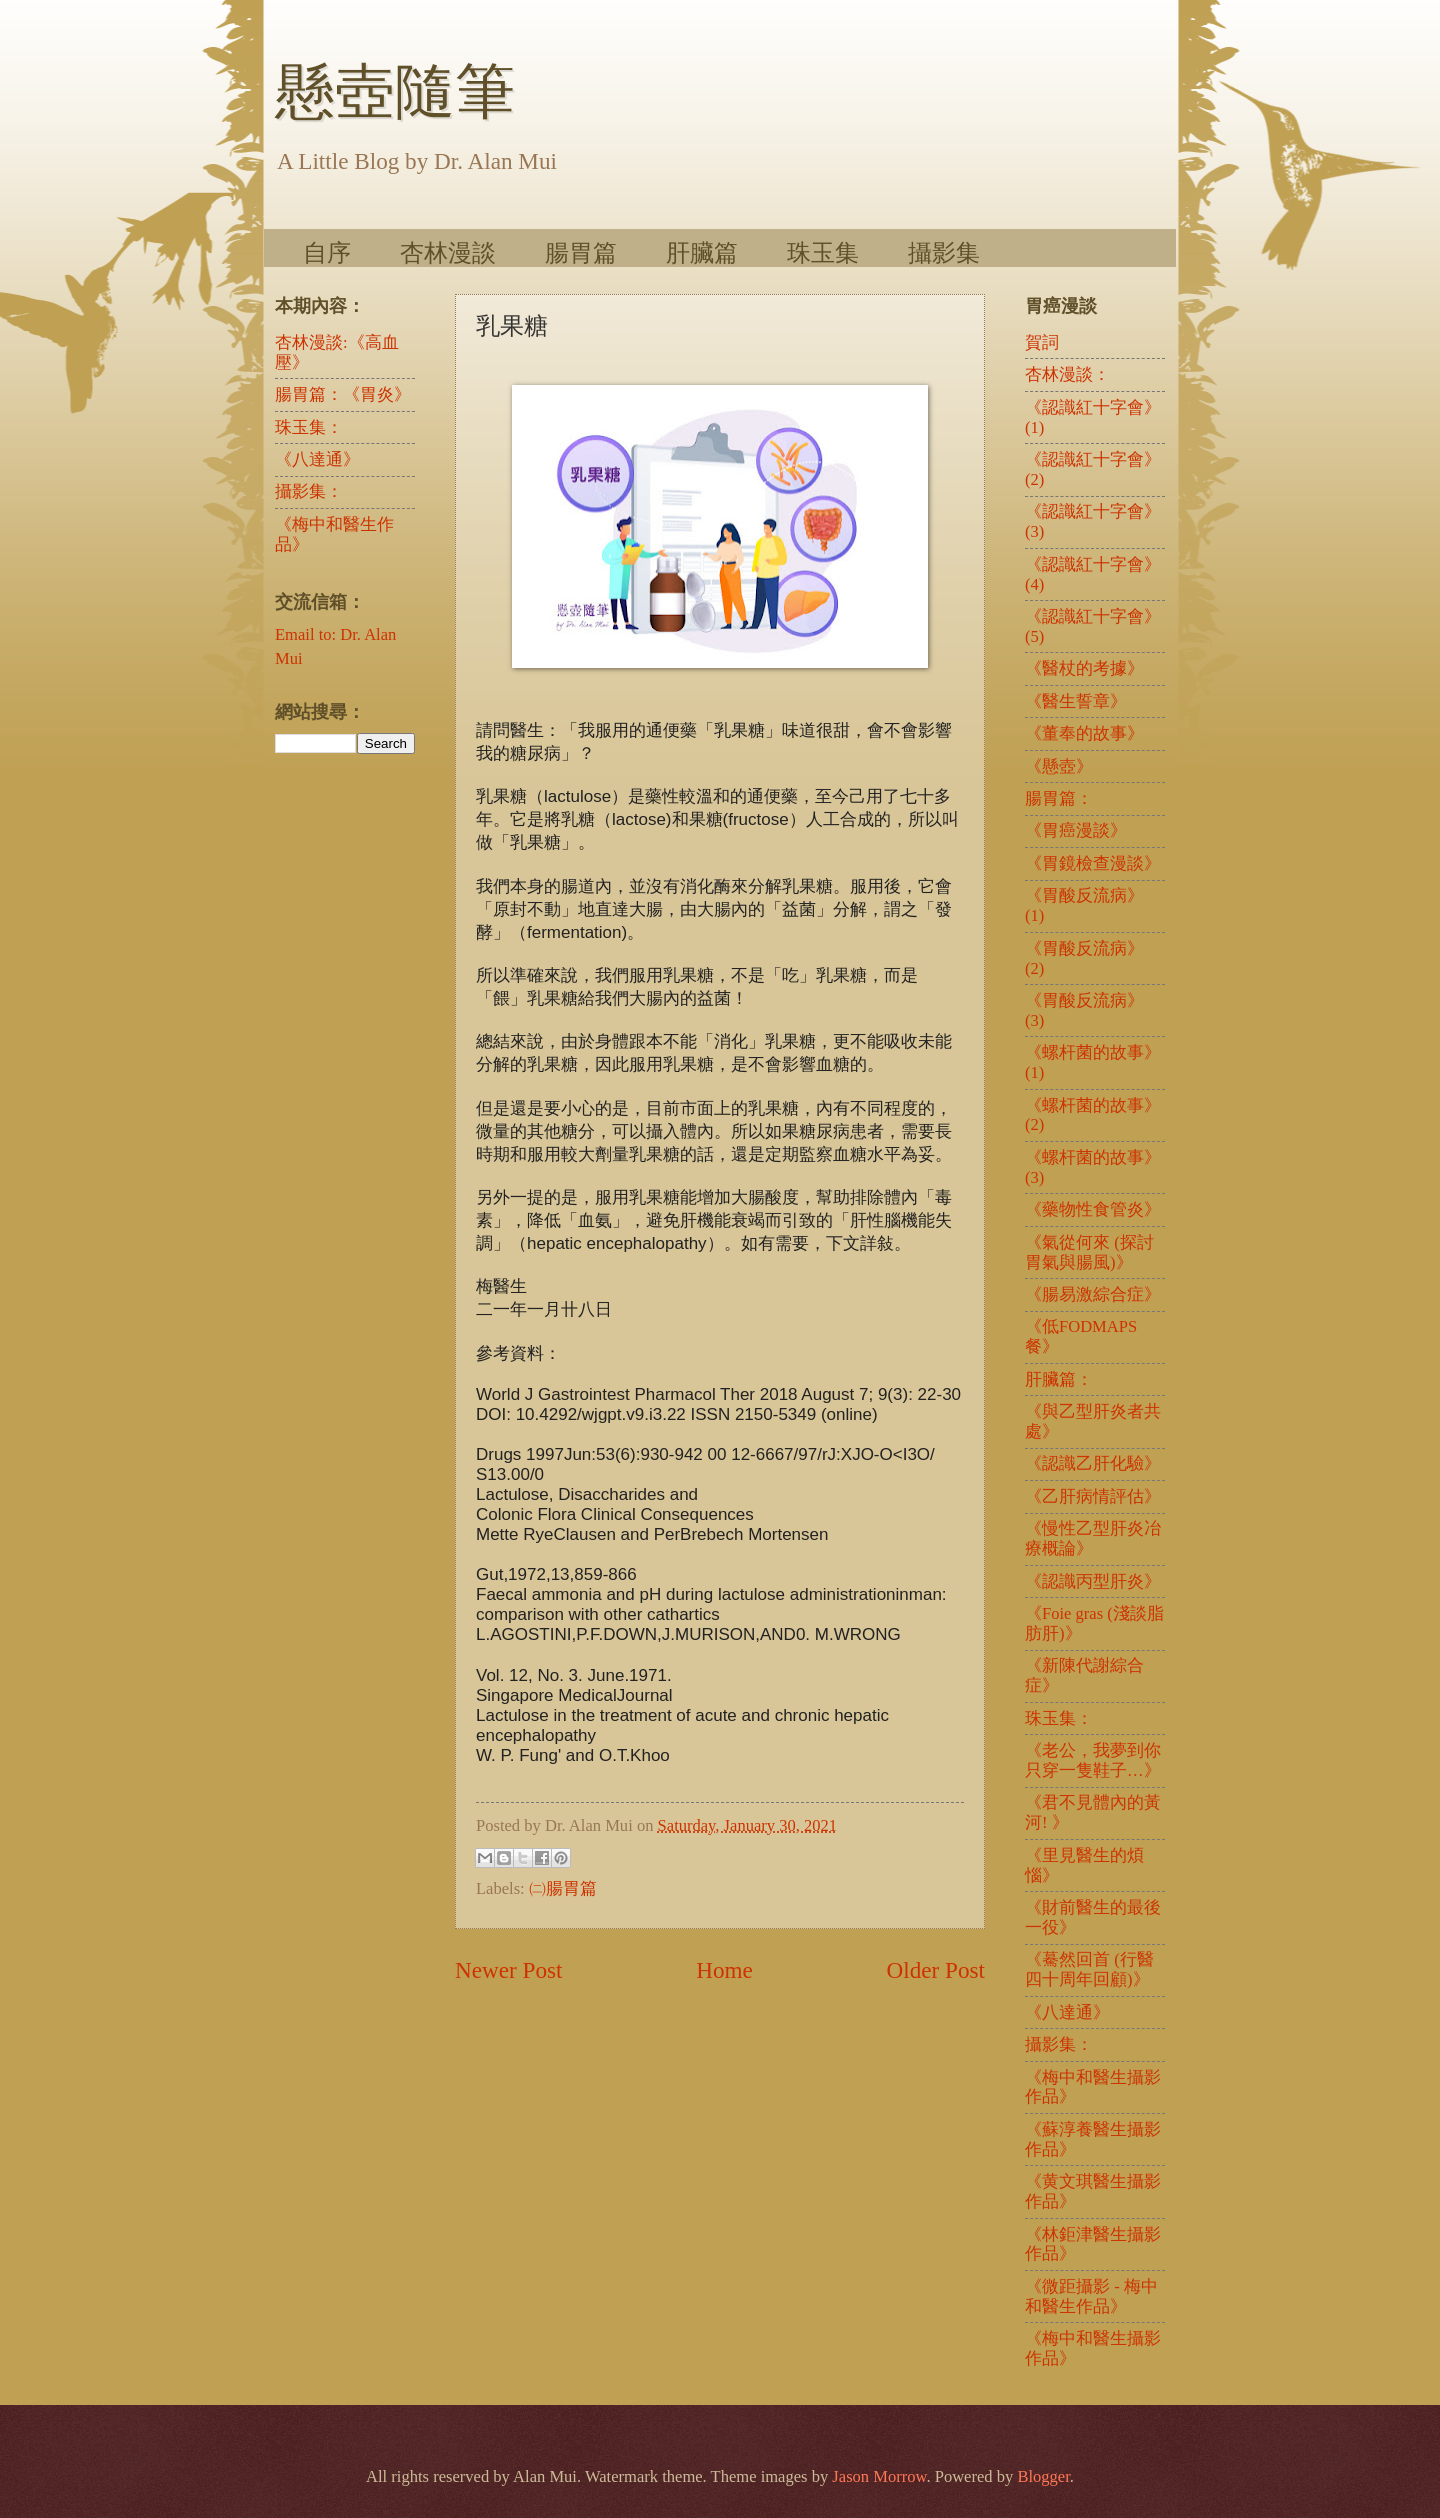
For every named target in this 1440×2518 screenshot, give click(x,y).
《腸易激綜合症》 (1093, 1294)
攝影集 (944, 252)
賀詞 (1042, 342)
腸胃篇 (581, 252)
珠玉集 (823, 252)
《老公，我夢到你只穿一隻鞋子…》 (1093, 1760)
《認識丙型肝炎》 (1093, 1581)
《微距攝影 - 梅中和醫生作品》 (1091, 2296)
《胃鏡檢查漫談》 (1093, 863)
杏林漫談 (448, 252)
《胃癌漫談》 (1076, 830)
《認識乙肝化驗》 (1093, 1463)
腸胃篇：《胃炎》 (343, 394)
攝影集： (309, 491)
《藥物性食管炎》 (1093, 1209)
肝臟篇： (1059, 1379)
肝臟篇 (702, 252)
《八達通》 (317, 459)
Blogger (1043, 2476)
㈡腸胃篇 (563, 1888)
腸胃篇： (1059, 798)
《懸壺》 (1059, 766)
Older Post (936, 1970)
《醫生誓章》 (1076, 701)
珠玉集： (309, 427)
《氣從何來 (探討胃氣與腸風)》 (1089, 1252)
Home (724, 1970)
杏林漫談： (1067, 374)
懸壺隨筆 (395, 91)
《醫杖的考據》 (1084, 668)
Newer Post (508, 1970)
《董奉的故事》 (1084, 733)
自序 (327, 252)
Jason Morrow (879, 2476)
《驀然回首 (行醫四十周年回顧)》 (1089, 1969)
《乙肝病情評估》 (1093, 1496)
